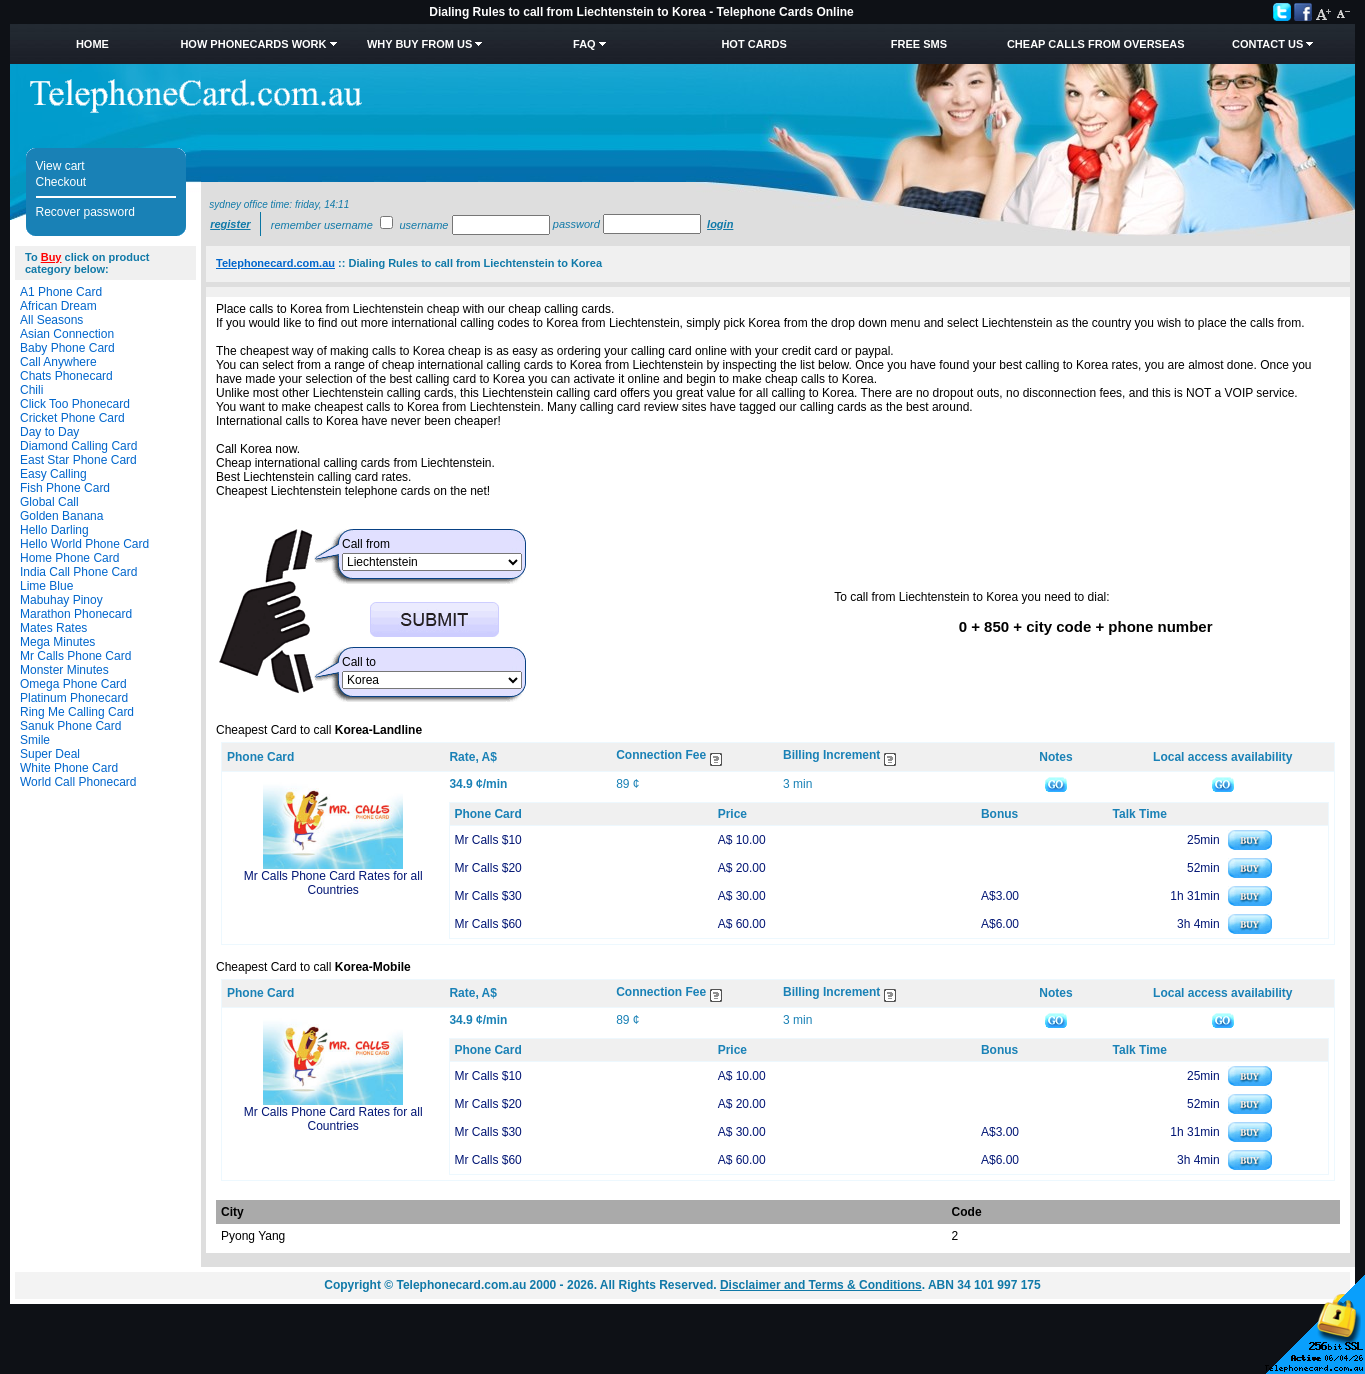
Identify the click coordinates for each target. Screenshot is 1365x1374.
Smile (35, 740)
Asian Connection (67, 334)
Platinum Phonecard (74, 698)
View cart (60, 166)
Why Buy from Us (419, 44)
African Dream (58, 306)
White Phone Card (69, 768)
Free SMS (919, 44)
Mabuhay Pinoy (61, 600)
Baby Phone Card (67, 348)
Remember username (322, 225)
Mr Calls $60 (487, 924)
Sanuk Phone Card (70, 726)
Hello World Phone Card (84, 544)
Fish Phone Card (65, 488)
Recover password (85, 212)
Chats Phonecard (66, 376)
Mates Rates (53, 628)
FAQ (584, 44)
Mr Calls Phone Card (75, 656)
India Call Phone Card (78, 572)
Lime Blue (46, 586)
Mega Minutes (57, 642)
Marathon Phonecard (76, 614)
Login (720, 224)
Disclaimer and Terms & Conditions (821, 1285)
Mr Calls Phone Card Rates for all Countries (333, 883)
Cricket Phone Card (72, 418)
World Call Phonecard (78, 782)
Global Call (49, 502)
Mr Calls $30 (487, 896)
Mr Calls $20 (487, 868)
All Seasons (51, 320)
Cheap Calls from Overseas (1096, 44)
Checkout (61, 182)
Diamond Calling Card (78, 446)
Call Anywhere (58, 362)
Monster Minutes (64, 670)
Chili (31, 390)
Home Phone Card (69, 558)
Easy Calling (53, 474)
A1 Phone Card (61, 292)
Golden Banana (61, 516)
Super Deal (50, 754)
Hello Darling (54, 530)
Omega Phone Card (73, 684)
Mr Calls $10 (487, 840)
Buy (51, 257)
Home (92, 44)
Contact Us (1267, 44)
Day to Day (49, 432)
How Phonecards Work (253, 44)
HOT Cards (753, 44)
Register (230, 224)
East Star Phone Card (78, 460)
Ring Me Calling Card (77, 712)
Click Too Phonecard (75, 404)
